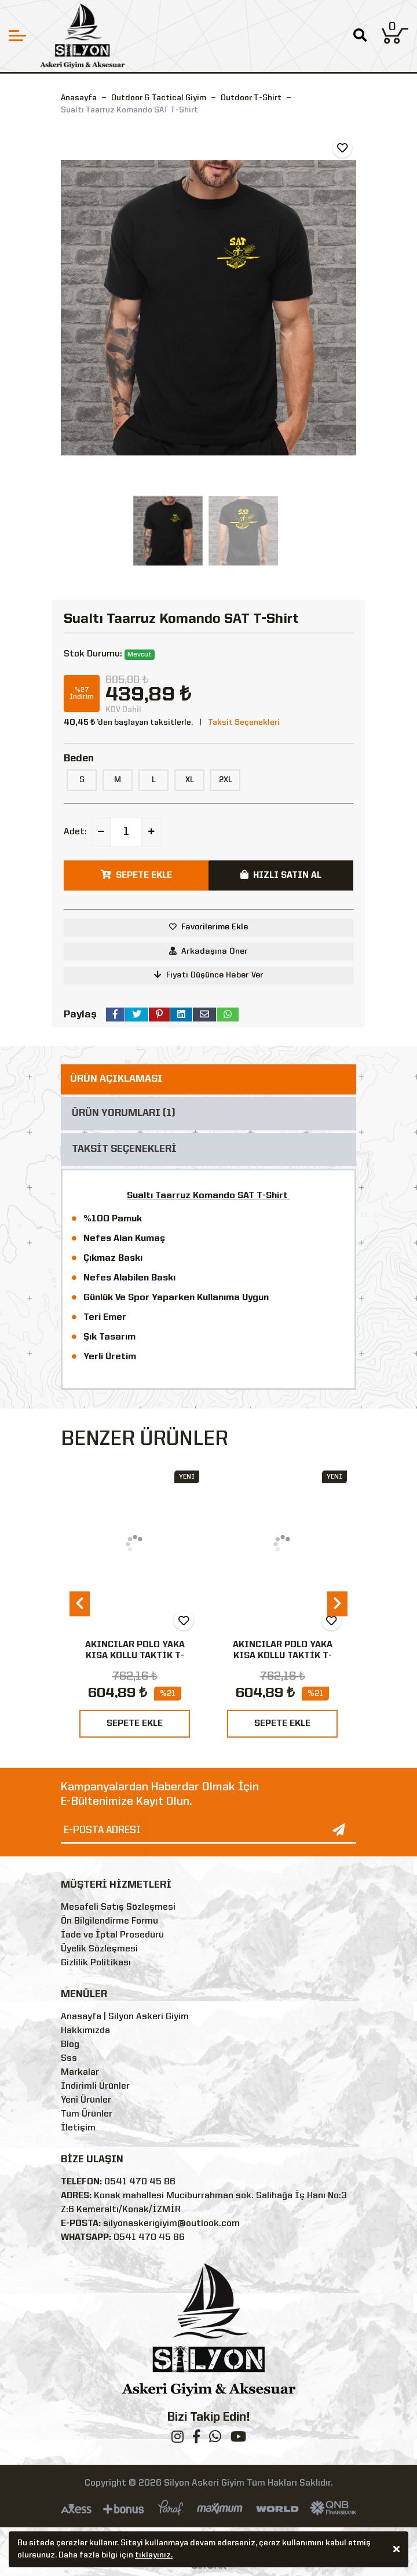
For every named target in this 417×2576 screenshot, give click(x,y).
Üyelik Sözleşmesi (99, 1949)
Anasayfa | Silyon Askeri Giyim (125, 2017)
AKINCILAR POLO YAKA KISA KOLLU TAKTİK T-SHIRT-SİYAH (135, 1656)
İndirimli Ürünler (95, 2086)
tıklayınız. (154, 2557)
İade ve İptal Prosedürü (112, 1935)
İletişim (78, 2128)
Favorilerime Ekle (214, 927)
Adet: (75, 832)
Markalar (80, 2072)
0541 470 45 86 (139, 2182)
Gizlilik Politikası (96, 1963)
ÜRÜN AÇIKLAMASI (116, 1079)
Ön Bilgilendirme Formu (109, 1921)
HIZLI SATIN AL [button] (280, 875)
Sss (69, 2058)
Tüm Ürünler (86, 2114)
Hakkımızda (85, 2030)
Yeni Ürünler (86, 2100)
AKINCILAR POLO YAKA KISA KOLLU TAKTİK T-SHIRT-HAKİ (282, 1656)
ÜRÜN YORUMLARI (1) (123, 1113)
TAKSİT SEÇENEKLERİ (124, 1149)
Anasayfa (79, 98)
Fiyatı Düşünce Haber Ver (209, 974)
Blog (70, 2044)
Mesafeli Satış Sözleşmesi (118, 1907)
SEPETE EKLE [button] (136, 875)
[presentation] (80, 1603)
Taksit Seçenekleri (244, 722)
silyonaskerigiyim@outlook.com (171, 2223)
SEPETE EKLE (135, 1723)
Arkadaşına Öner (208, 951)
